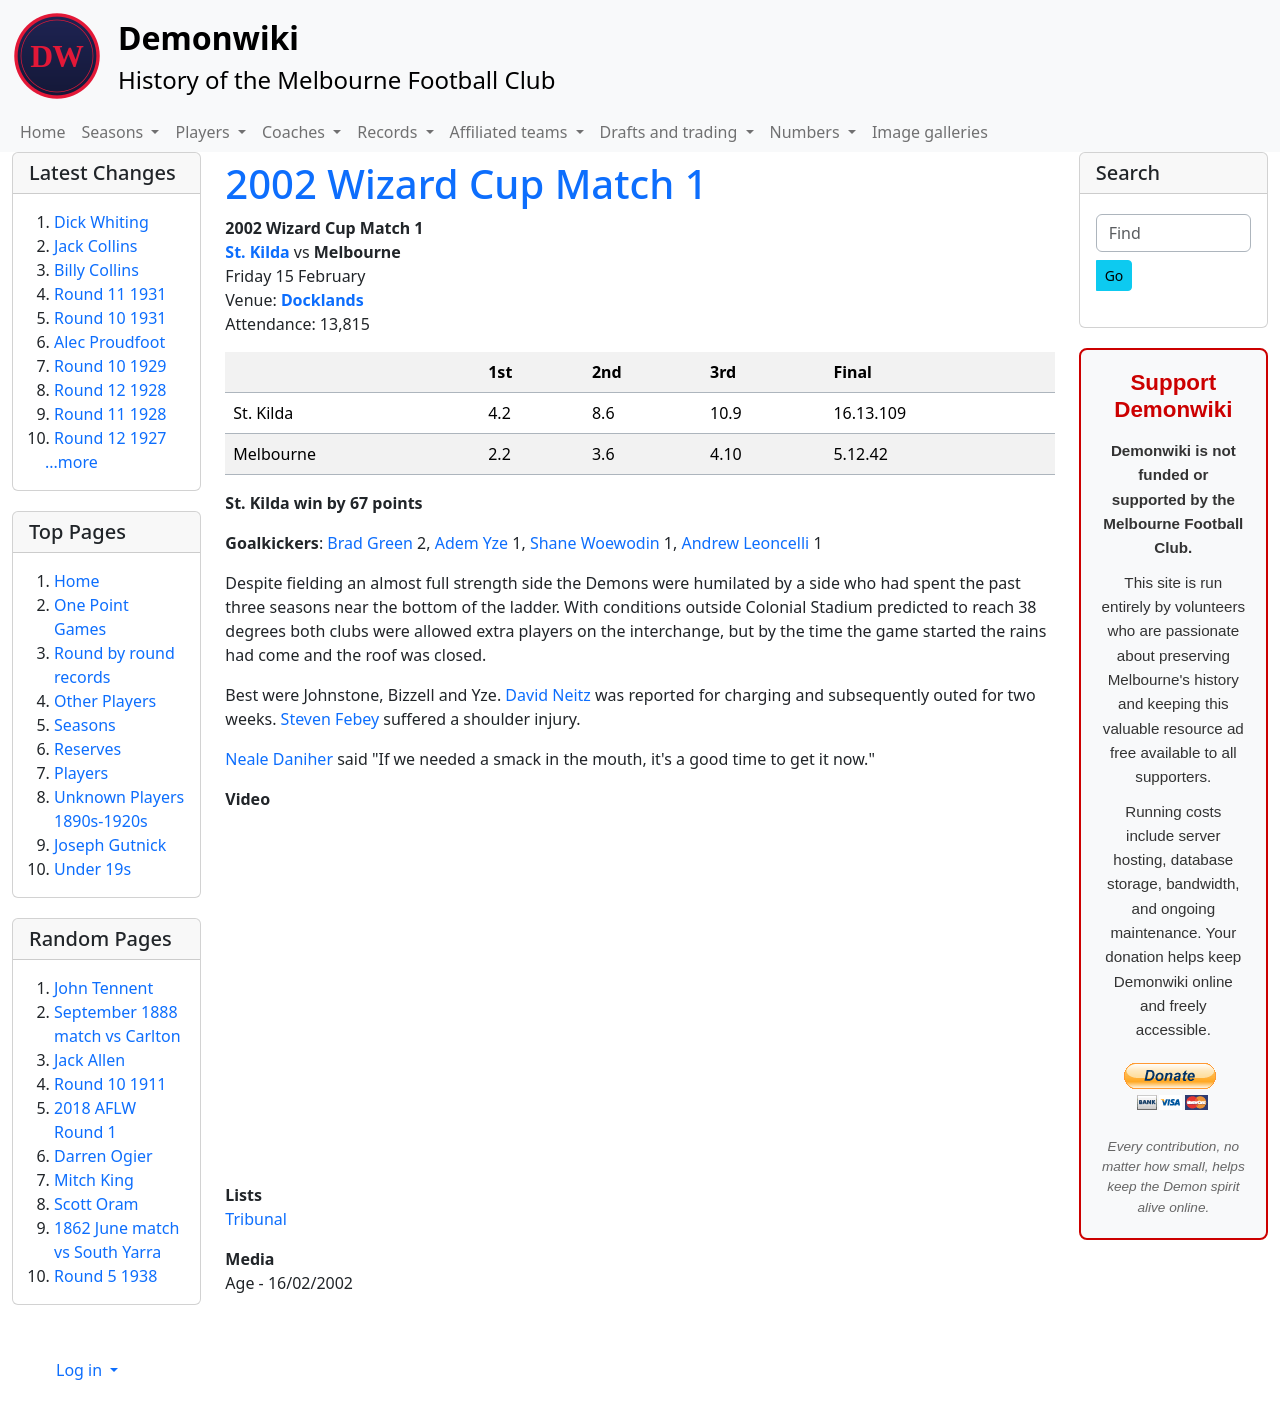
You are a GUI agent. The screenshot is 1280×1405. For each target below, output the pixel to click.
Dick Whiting (101, 222)
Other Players (105, 701)
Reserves (87, 749)
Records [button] (389, 132)
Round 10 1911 (110, 1084)
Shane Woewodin (595, 543)
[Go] (1114, 275)
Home (43, 132)
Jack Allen (89, 1060)
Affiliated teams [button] (511, 132)
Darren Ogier (103, 1156)
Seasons (85, 725)
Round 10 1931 (110, 318)
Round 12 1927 (110, 438)
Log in (81, 1370)
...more (71, 462)
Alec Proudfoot (109, 342)
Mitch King (94, 1180)
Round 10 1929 (110, 366)
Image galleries (930, 132)
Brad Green (370, 543)
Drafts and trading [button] (671, 132)
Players (81, 773)
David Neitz (548, 695)
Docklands (322, 300)
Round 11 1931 (110, 294)
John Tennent (103, 988)
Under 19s (92, 869)
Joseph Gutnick (110, 845)
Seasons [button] (115, 132)
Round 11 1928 (110, 414)
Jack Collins (95, 246)
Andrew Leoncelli (745, 543)
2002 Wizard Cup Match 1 (466, 183)
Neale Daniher (279, 759)
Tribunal (256, 1219)
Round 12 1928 (110, 390)
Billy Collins (96, 270)
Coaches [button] (295, 132)
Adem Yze (472, 543)
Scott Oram (96, 1204)
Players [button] (204, 132)
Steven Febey (330, 719)
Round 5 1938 (105, 1276)
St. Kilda (257, 252)
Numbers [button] (807, 132)
